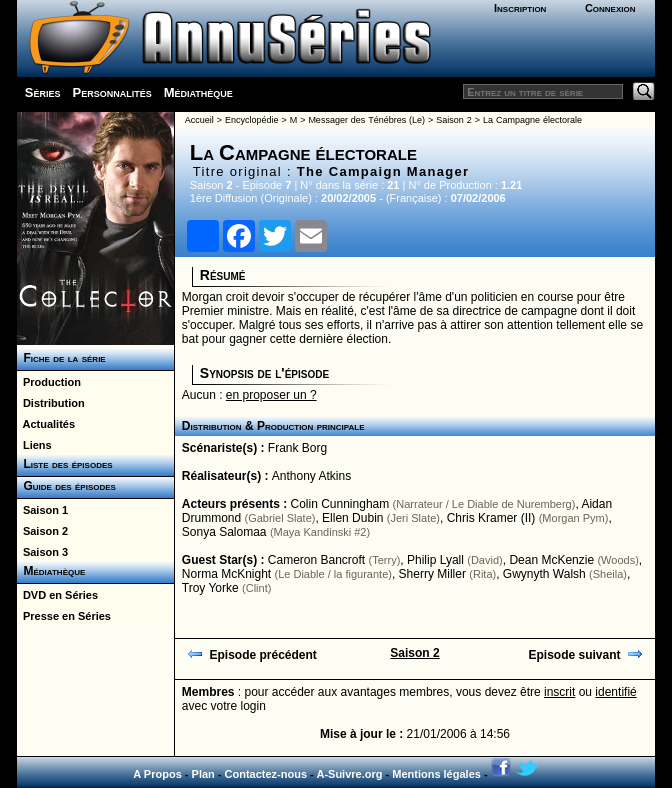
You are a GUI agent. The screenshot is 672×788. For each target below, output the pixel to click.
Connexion (610, 8)
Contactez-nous (266, 774)
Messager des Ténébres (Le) (366, 120)
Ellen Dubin (352, 518)
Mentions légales (436, 774)
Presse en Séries (64, 616)
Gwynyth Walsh (544, 574)
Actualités (46, 424)
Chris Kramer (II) (491, 518)
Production (49, 382)
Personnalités (111, 92)
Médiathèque (198, 92)
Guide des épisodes (66, 486)
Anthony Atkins (311, 476)
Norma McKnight (226, 574)
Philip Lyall (435, 560)
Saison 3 (42, 552)
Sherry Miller (432, 574)
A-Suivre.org (349, 774)
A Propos (157, 774)
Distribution (51, 403)
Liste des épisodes (65, 464)
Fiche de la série (61, 358)
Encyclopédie (252, 120)
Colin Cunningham (340, 504)
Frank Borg (297, 448)
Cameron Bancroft (316, 560)
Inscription (520, 8)
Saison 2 (42, 531)
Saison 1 (42, 510)
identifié (615, 692)
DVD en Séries (57, 595)
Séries (43, 92)
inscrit (559, 692)
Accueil (199, 120)
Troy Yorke (210, 588)
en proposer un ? (271, 395)
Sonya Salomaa (224, 532)
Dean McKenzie (551, 560)
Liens (34, 445)
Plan (203, 774)
